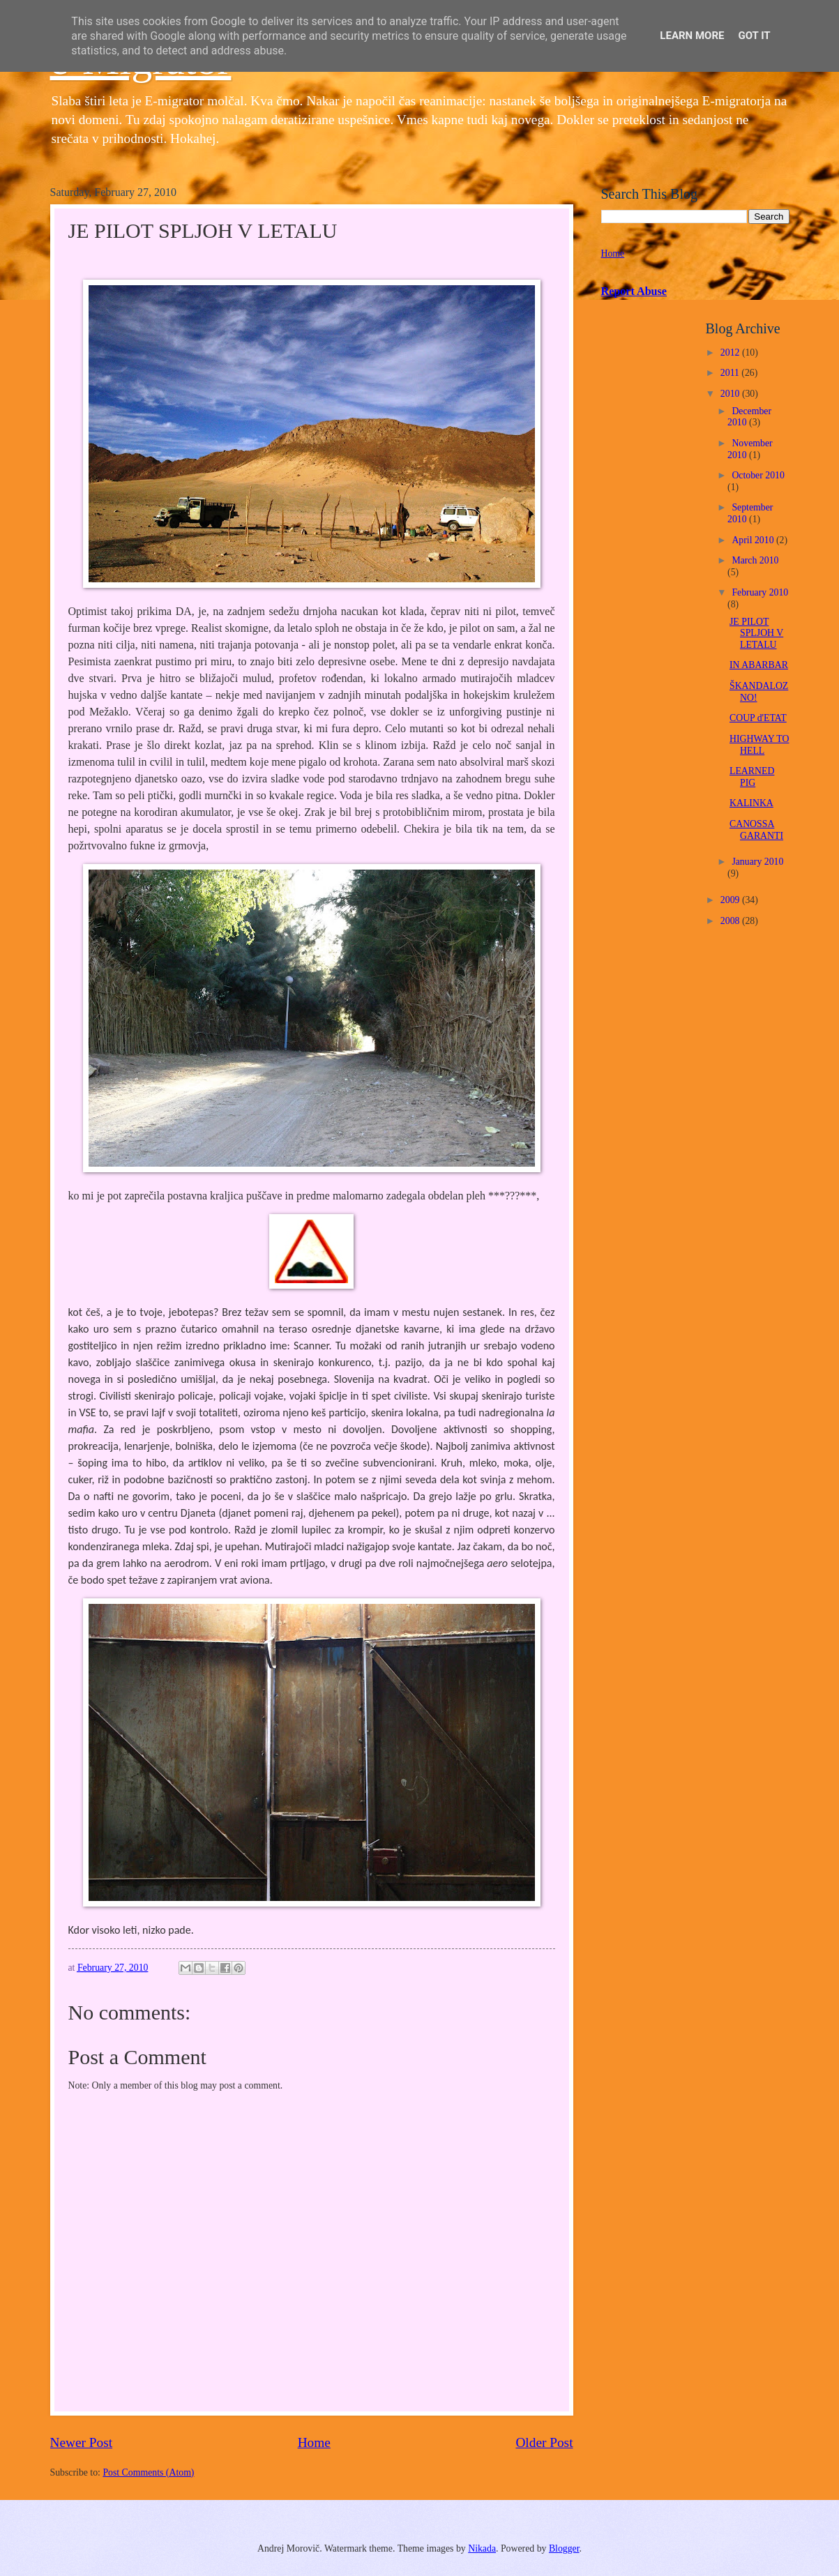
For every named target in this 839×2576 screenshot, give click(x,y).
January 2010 (757, 861)
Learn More (692, 35)
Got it (754, 35)
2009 (731, 900)
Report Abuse (634, 291)
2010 (731, 393)
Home (314, 2442)
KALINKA (751, 803)
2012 (731, 352)
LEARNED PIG (752, 777)
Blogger (564, 2548)
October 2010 (758, 475)
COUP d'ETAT (758, 718)
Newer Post (81, 2442)
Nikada (482, 2548)
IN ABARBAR (759, 665)
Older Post (544, 2442)
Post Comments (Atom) (148, 2472)
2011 (731, 373)
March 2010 (755, 560)
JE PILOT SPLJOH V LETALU (756, 633)
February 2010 (760, 592)
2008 (731, 921)
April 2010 (754, 540)
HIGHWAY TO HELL (759, 745)
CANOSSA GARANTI (756, 830)
